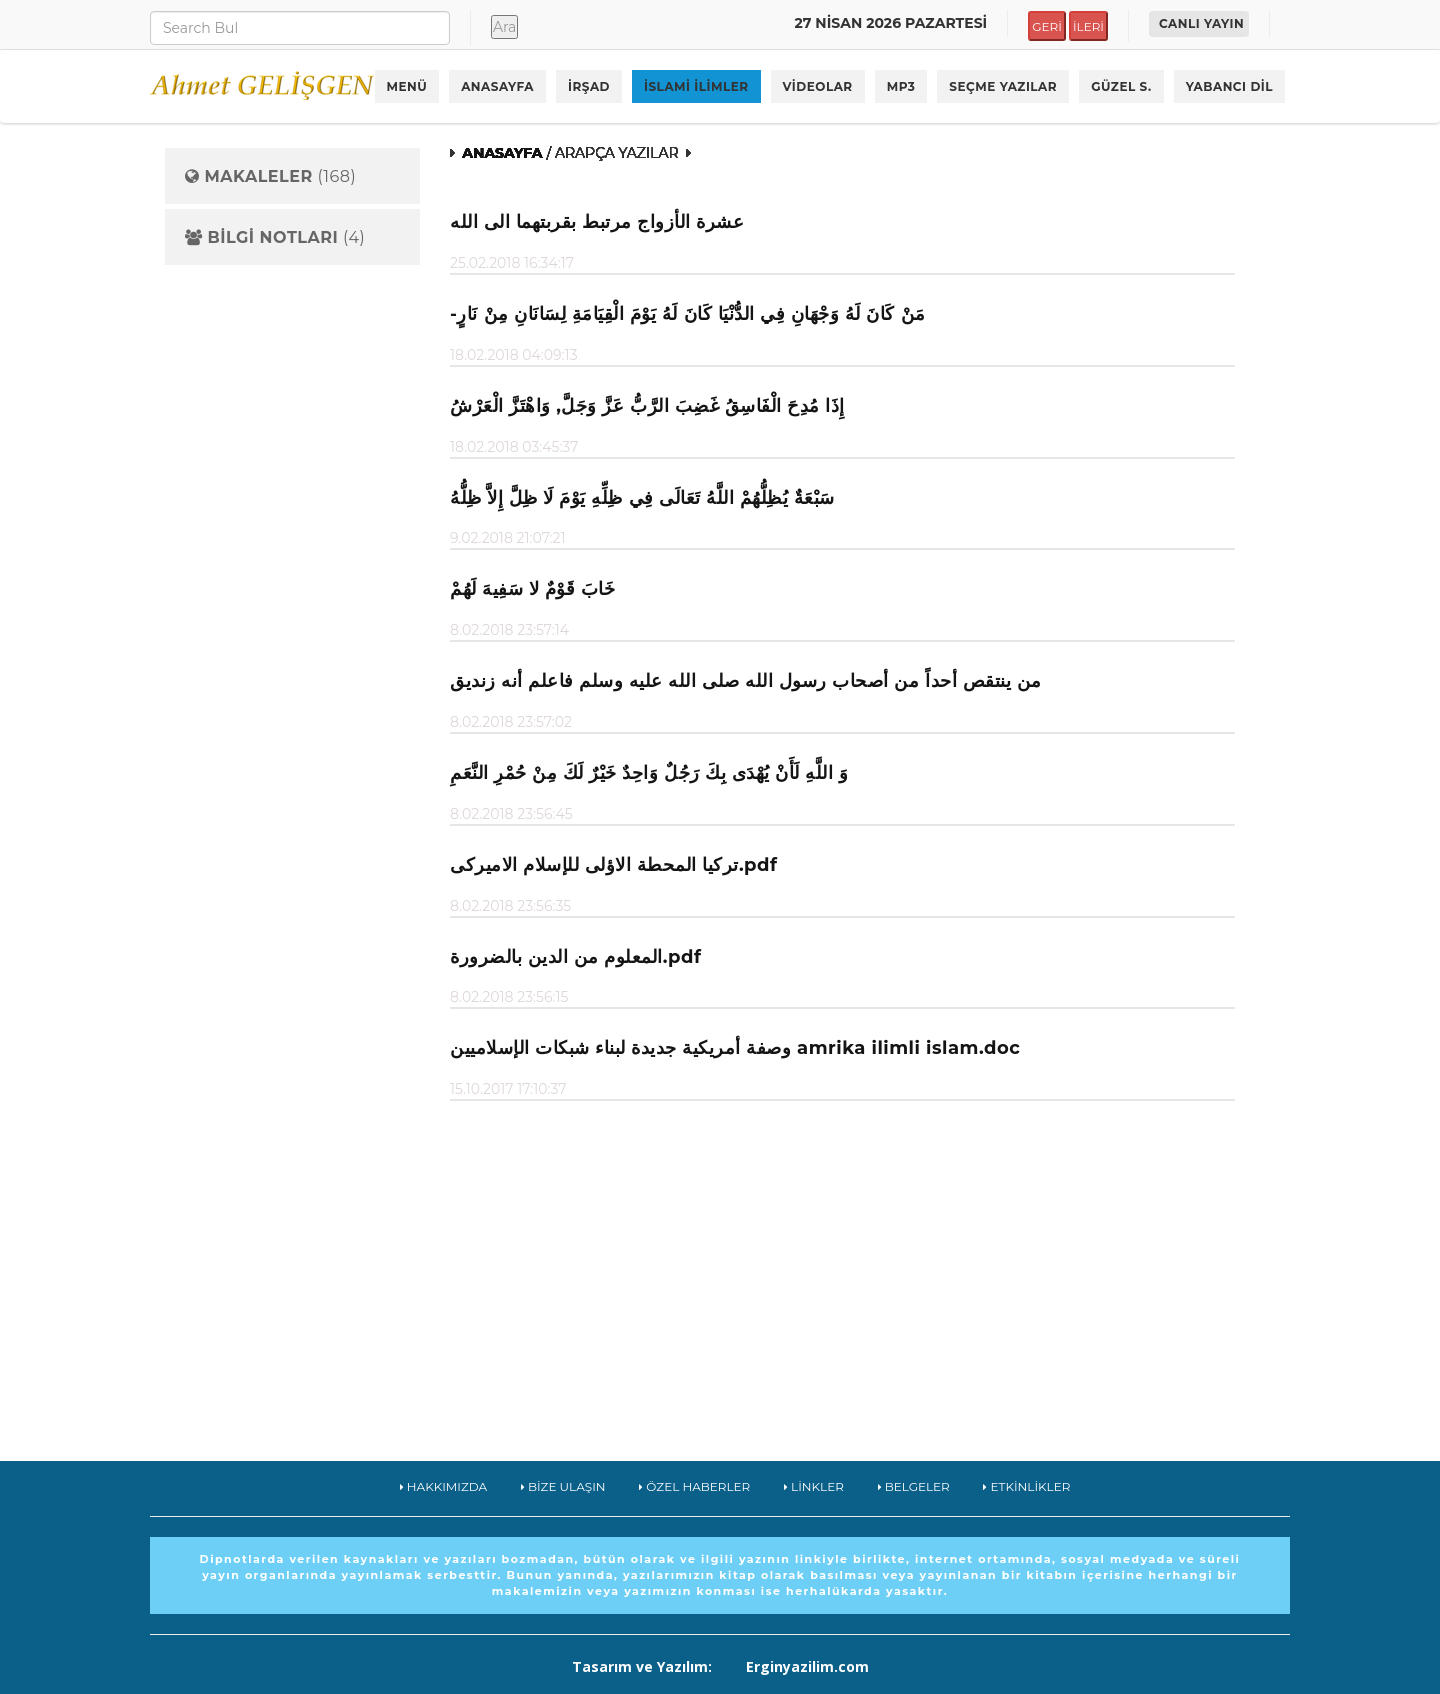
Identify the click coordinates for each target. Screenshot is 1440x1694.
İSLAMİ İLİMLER (696, 86)
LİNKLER (814, 1486)
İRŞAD (589, 86)
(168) (270, 177)
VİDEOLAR (818, 86)
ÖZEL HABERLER (694, 1486)
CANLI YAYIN (1201, 23)
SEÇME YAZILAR (1003, 86)
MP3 (901, 86)
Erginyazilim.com (807, 1666)
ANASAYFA (497, 86)
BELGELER (914, 1486)
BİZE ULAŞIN (563, 1486)
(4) (275, 238)
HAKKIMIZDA (444, 1486)
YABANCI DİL (1229, 86)
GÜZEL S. (1121, 86)
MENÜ (407, 86)
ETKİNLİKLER (1026, 1486)
